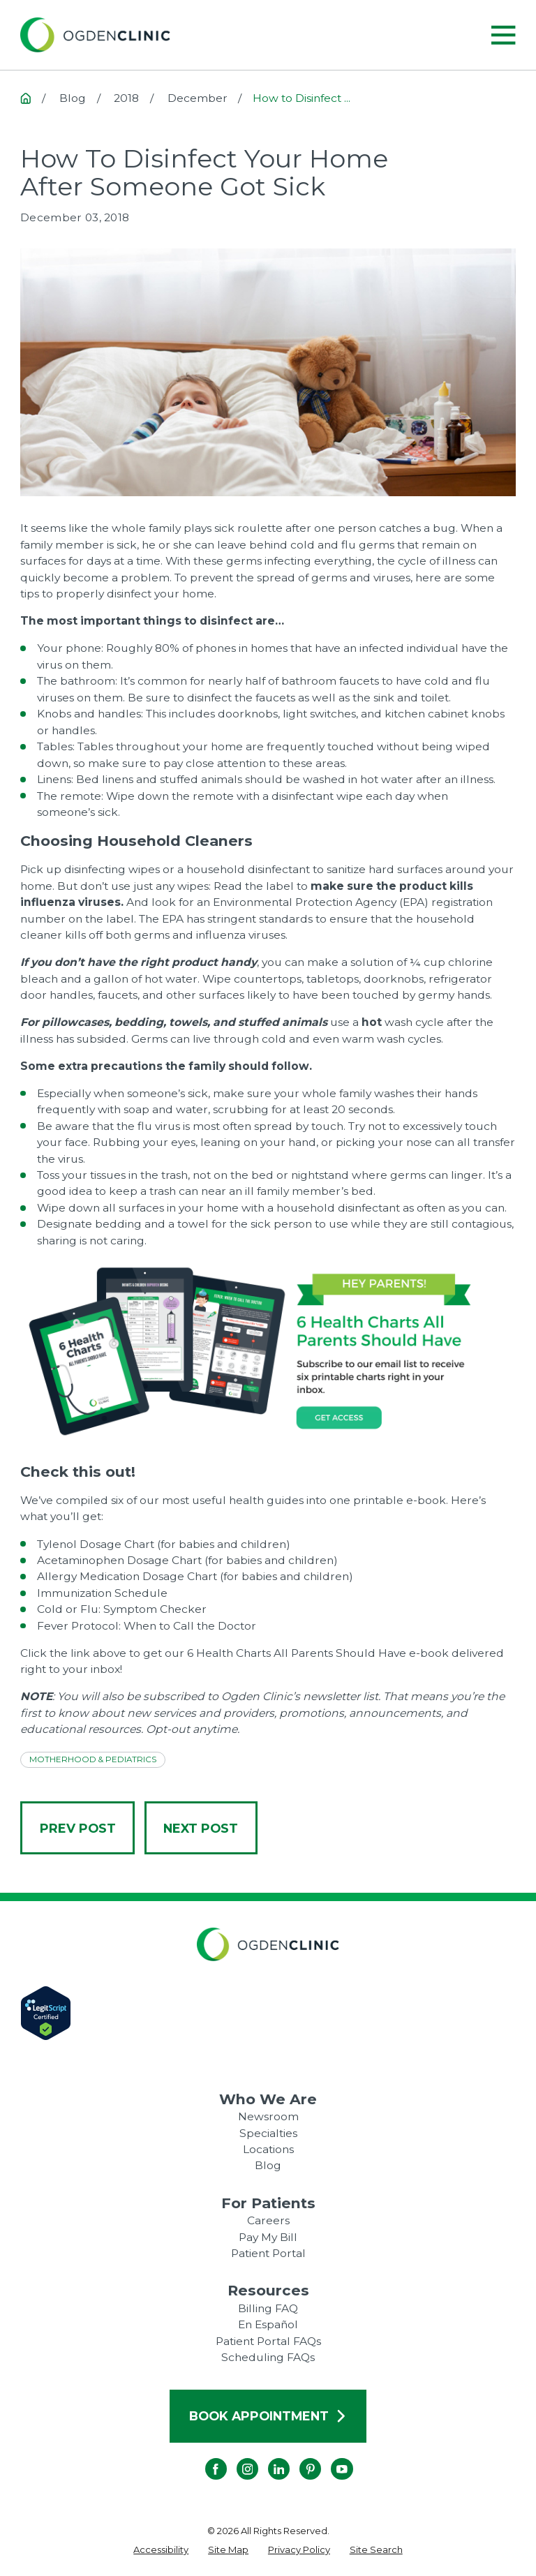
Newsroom (268, 2116)
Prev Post (78, 1828)
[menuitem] (160, 2550)
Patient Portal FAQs (268, 2341)
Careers (268, 2220)
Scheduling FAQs (268, 2357)
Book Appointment (268, 2416)
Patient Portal (268, 2253)
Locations (268, 2149)
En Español (268, 2324)
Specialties (268, 2133)
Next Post (200, 1828)
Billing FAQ (268, 2308)
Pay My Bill (268, 2237)
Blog (268, 2165)
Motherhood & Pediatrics (92, 1759)
